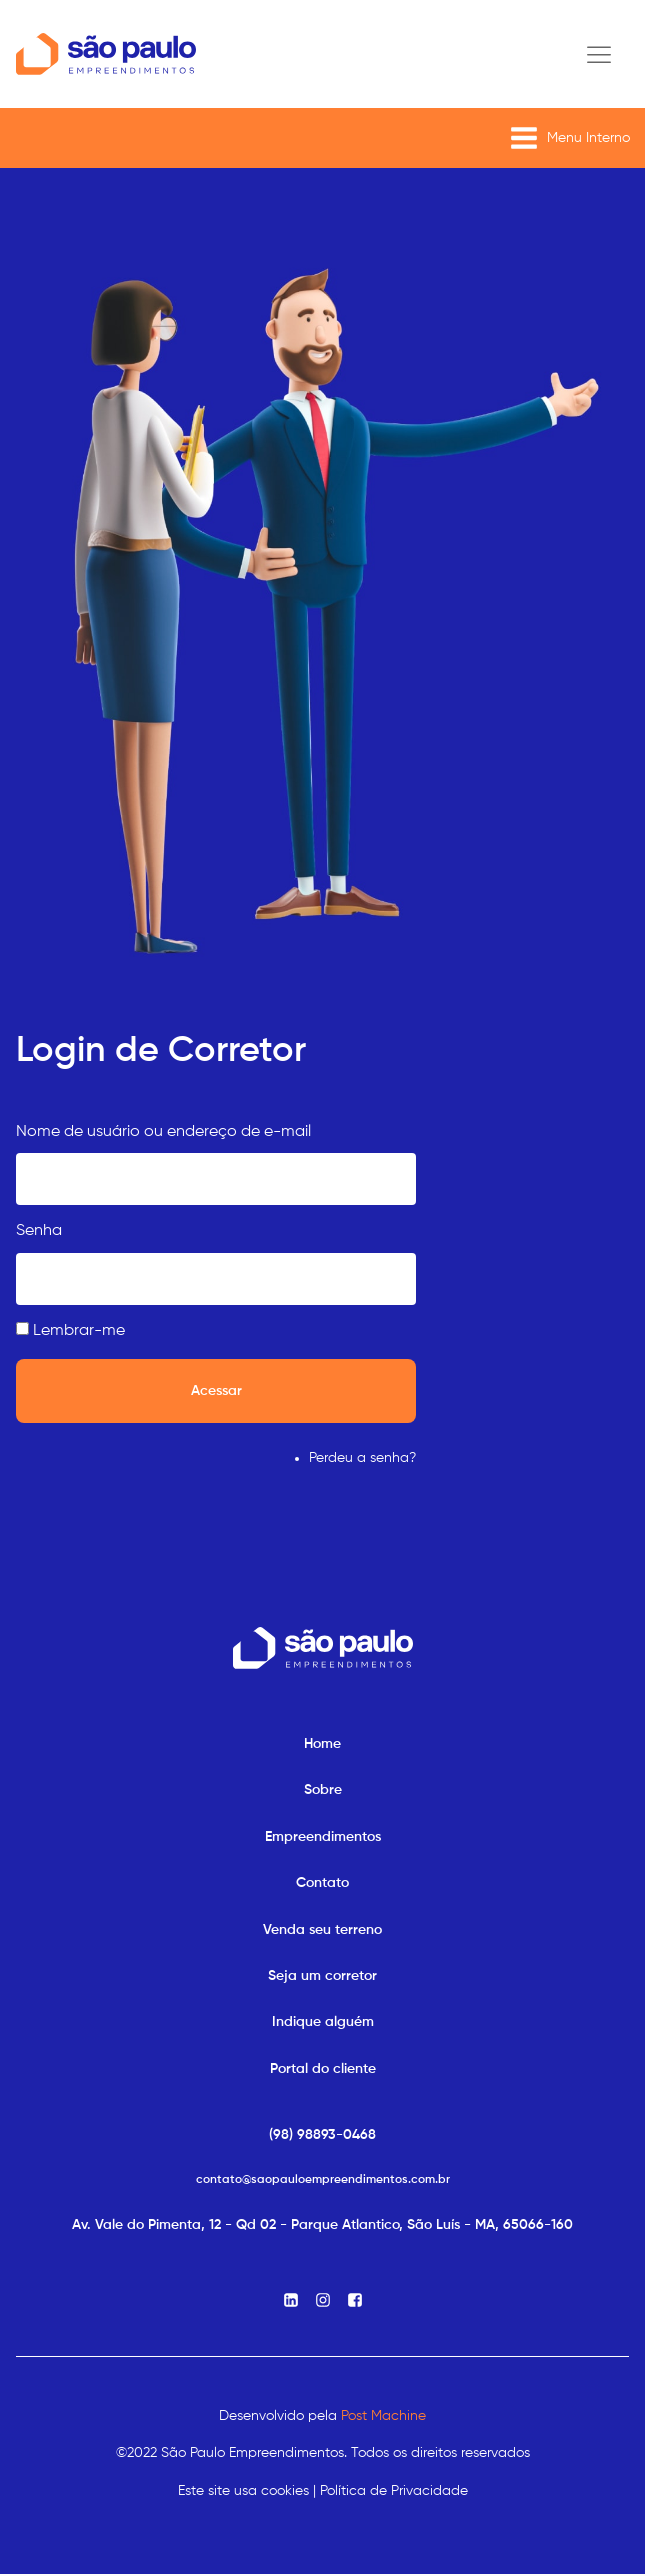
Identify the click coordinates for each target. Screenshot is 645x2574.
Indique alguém (323, 2022)
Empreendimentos (323, 1837)
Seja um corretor (322, 1976)
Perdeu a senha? (362, 1458)
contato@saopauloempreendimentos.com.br (323, 2180)
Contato (322, 1883)
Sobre (323, 1790)
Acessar (216, 1391)
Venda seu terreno (322, 1930)
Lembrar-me (79, 1331)
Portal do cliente (323, 2069)
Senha (39, 1231)
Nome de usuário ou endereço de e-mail (163, 1132)
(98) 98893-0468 (322, 2135)
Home (322, 1744)
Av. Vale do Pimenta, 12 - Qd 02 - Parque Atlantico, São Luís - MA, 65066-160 (322, 2225)
